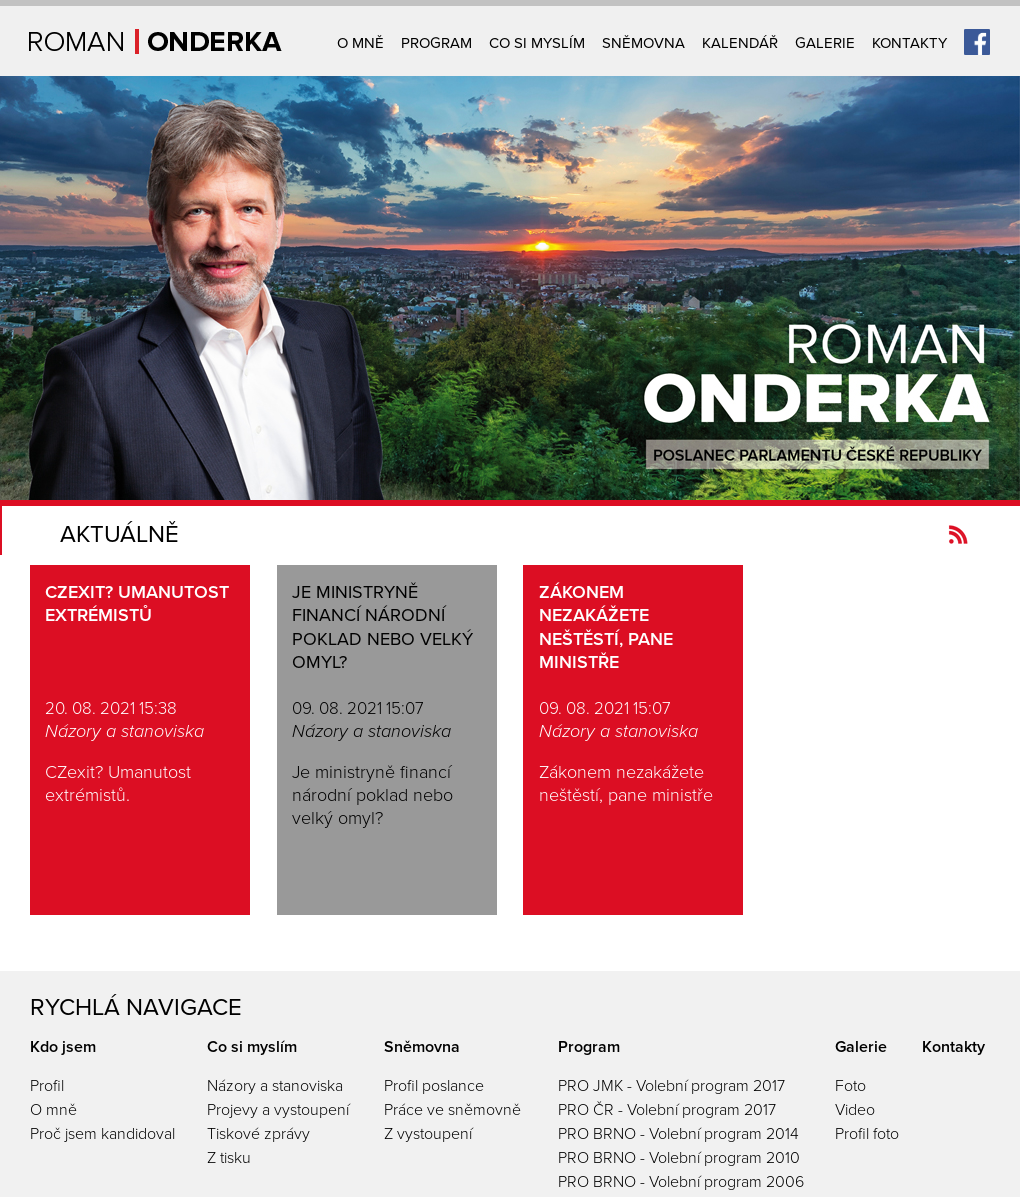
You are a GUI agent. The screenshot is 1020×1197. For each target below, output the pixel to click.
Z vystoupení (428, 1134)
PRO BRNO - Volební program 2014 (678, 1134)
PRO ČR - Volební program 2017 (667, 1110)
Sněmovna (643, 43)
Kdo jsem (63, 1047)
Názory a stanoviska (275, 1086)
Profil (47, 1086)
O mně (360, 43)
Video (855, 1110)
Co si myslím (537, 43)
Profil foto (867, 1134)
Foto (850, 1086)
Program (436, 43)
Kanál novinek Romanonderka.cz (958, 534)
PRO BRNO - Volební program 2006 (681, 1182)
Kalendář (740, 43)
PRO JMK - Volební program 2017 (671, 1086)
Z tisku (229, 1158)
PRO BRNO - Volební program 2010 (679, 1158)
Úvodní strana (155, 41)
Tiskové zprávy (258, 1134)
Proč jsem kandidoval (102, 1134)
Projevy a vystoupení (278, 1110)
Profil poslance (434, 1086)
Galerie (825, 43)
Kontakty (909, 43)
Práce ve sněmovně (452, 1110)
